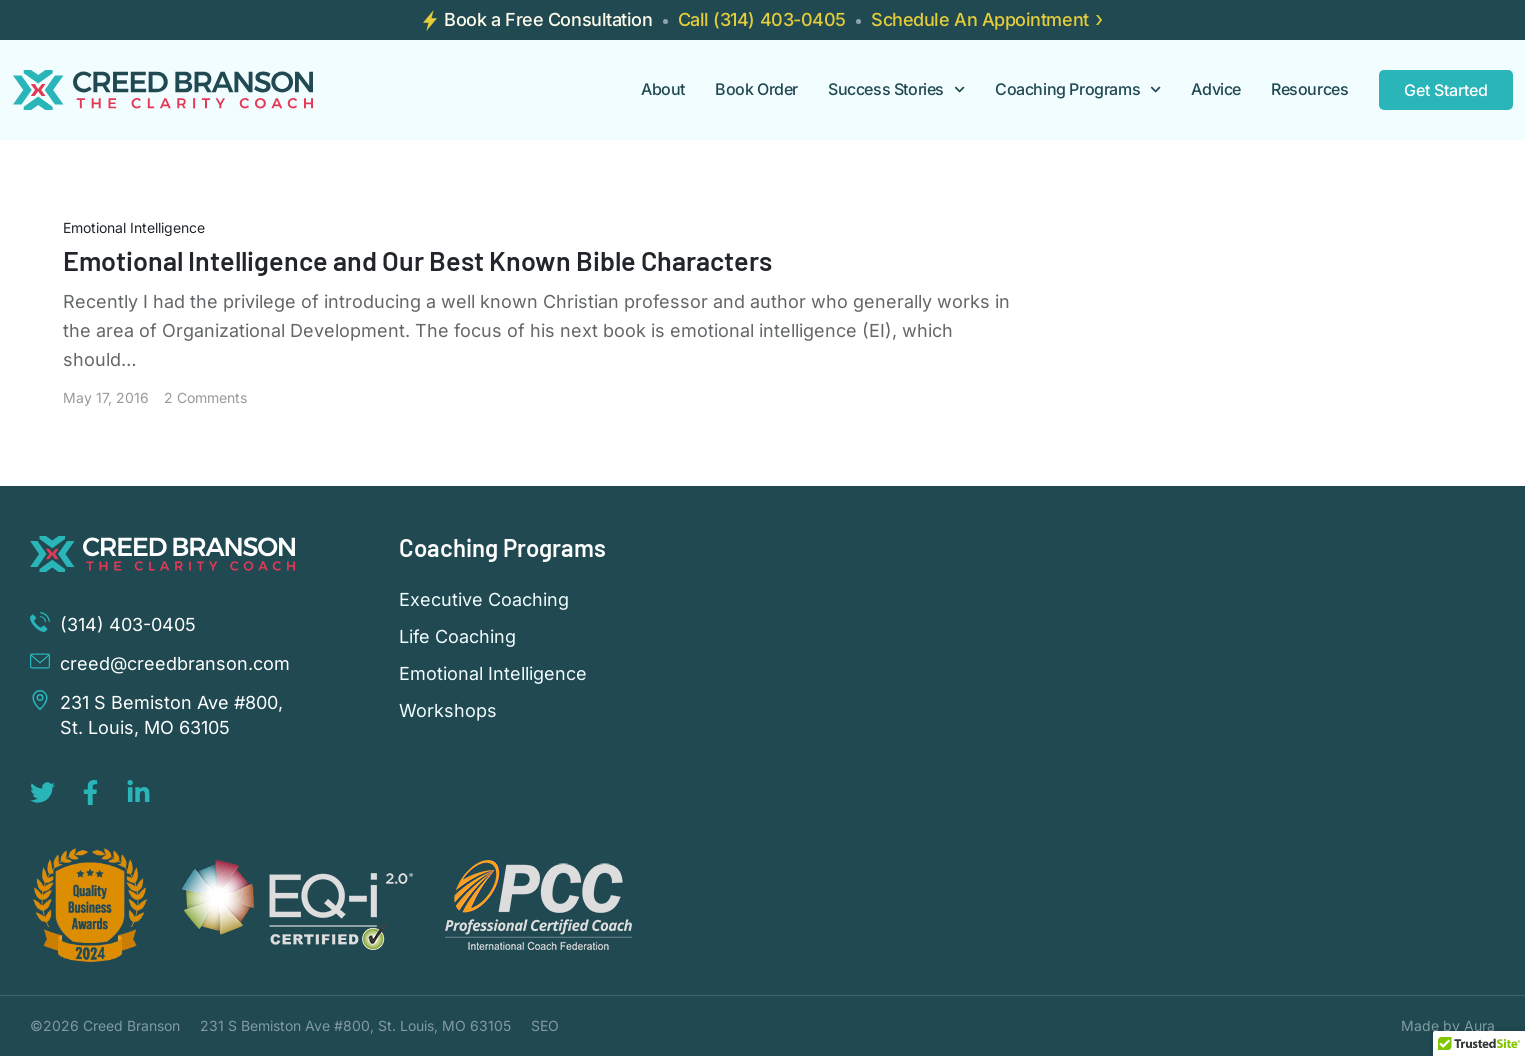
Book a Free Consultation (548, 19)
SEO (545, 1025)
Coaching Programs (1078, 89)
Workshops (448, 711)
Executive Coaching (484, 600)
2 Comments (205, 397)
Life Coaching (457, 637)
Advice (1216, 89)
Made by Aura (1448, 1025)
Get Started (1446, 90)
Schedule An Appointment (980, 19)
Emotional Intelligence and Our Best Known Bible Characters (417, 260)
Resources (1309, 89)
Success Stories (896, 89)
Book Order (756, 89)
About (663, 89)
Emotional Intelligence (134, 227)
